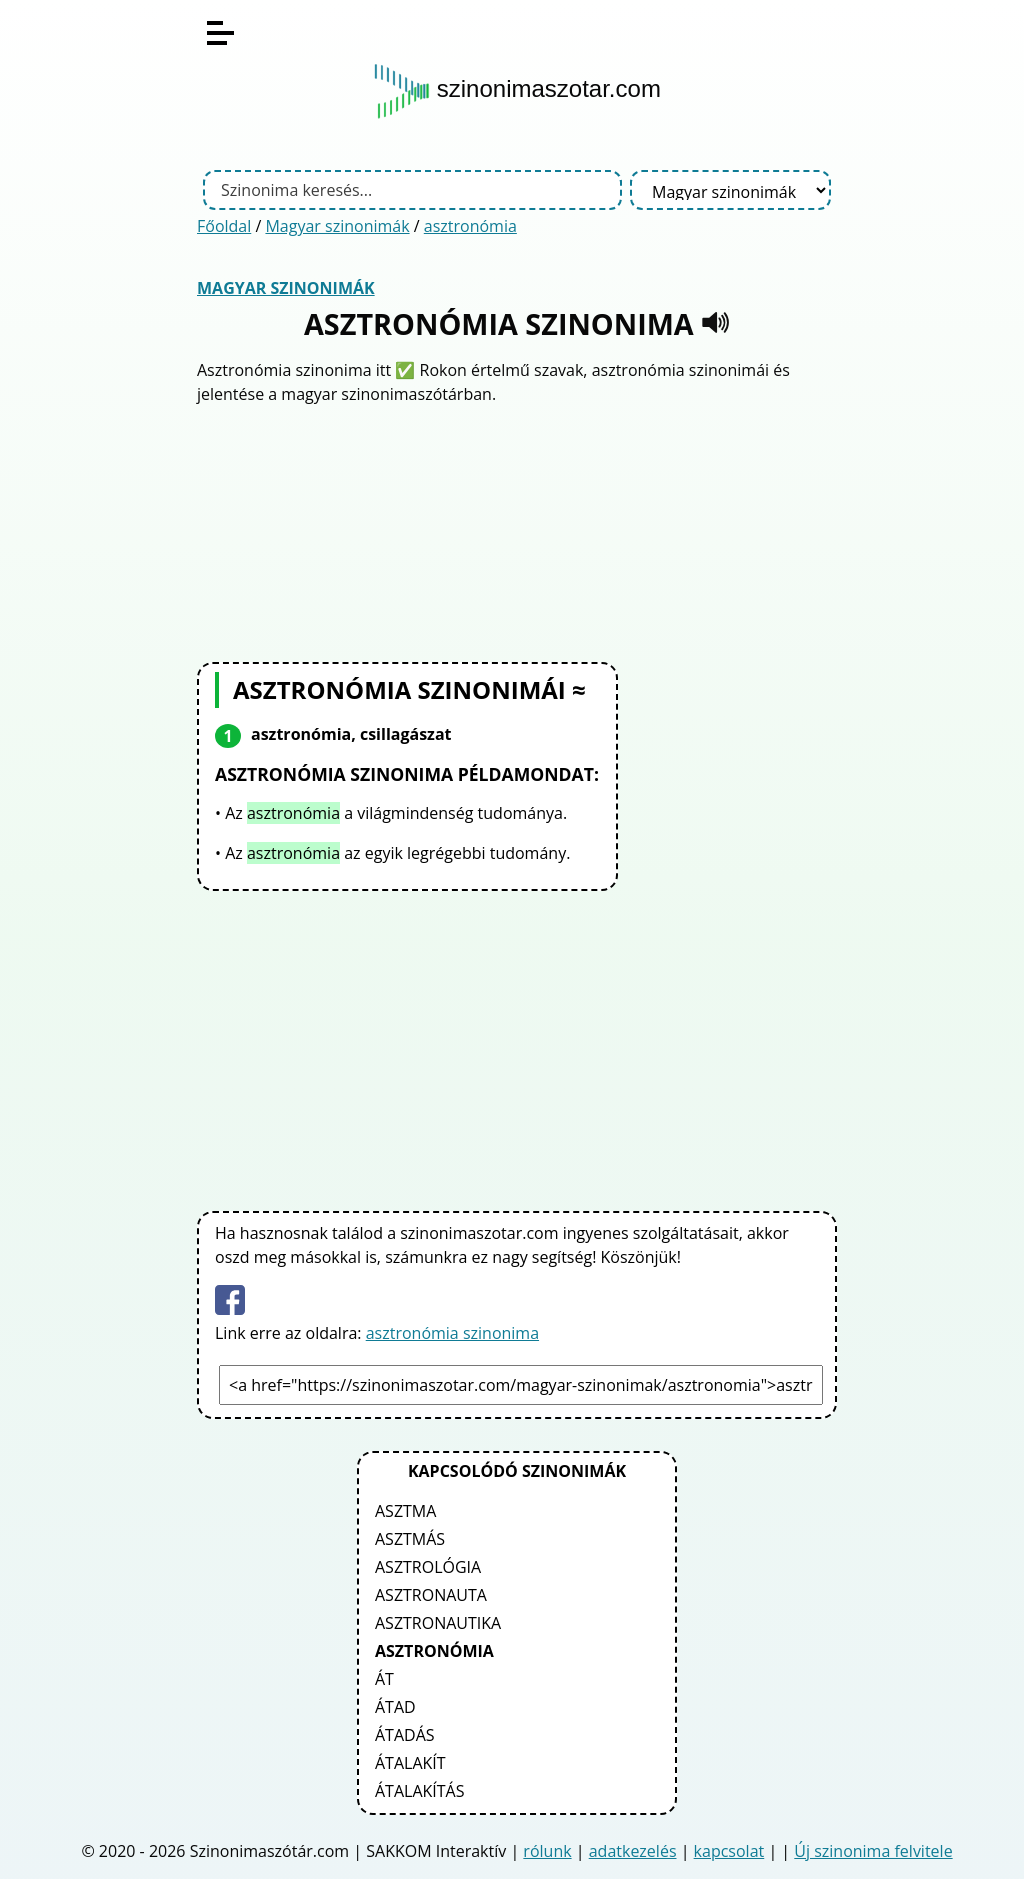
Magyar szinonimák (337, 226)
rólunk (547, 1851)
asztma (405, 1511)
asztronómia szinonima (452, 1333)
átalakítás (419, 1791)
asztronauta (431, 1595)
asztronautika (438, 1623)
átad (395, 1707)
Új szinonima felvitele (873, 1851)
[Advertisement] (517, 531)
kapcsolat (729, 1851)
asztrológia (428, 1567)
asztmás (410, 1539)
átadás (405, 1735)
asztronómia (470, 226)
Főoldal (224, 226)
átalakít (410, 1763)
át (384, 1679)
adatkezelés (633, 1851)
